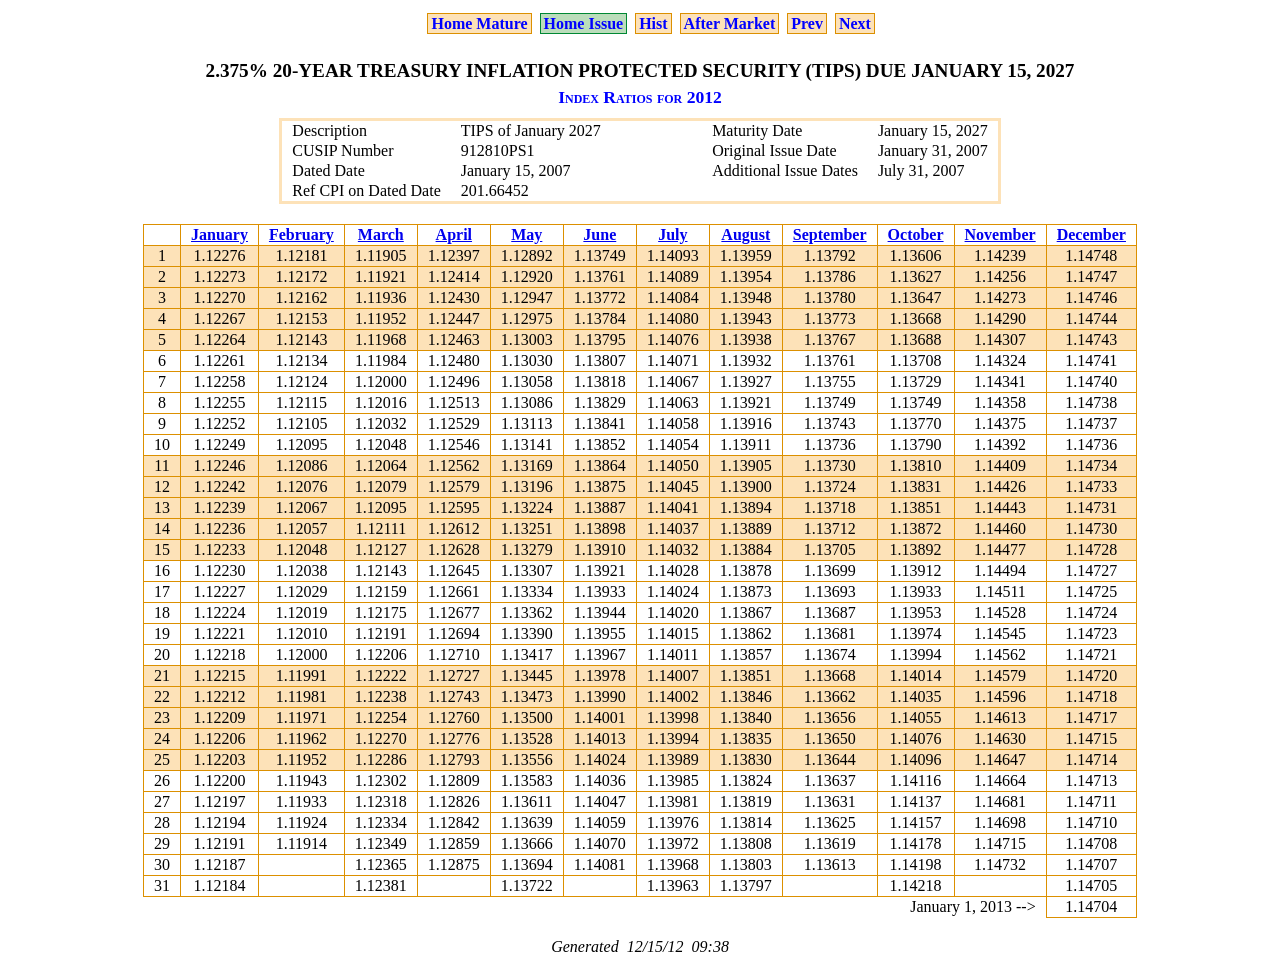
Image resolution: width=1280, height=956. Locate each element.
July (672, 234)
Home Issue (584, 23)
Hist (653, 23)
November (1000, 234)
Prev (807, 23)
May (526, 234)
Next (855, 23)
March (381, 234)
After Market (730, 23)
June (599, 234)
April (454, 234)
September (830, 234)
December (1091, 234)
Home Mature (479, 23)
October (916, 234)
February (301, 234)
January (219, 234)
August (745, 234)
